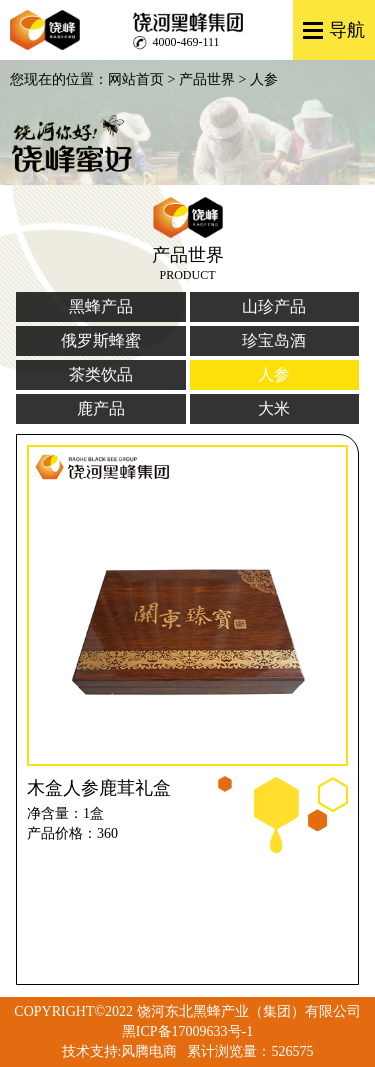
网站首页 (136, 79)
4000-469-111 (186, 42)
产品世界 (207, 79)
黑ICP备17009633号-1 (187, 1031)
